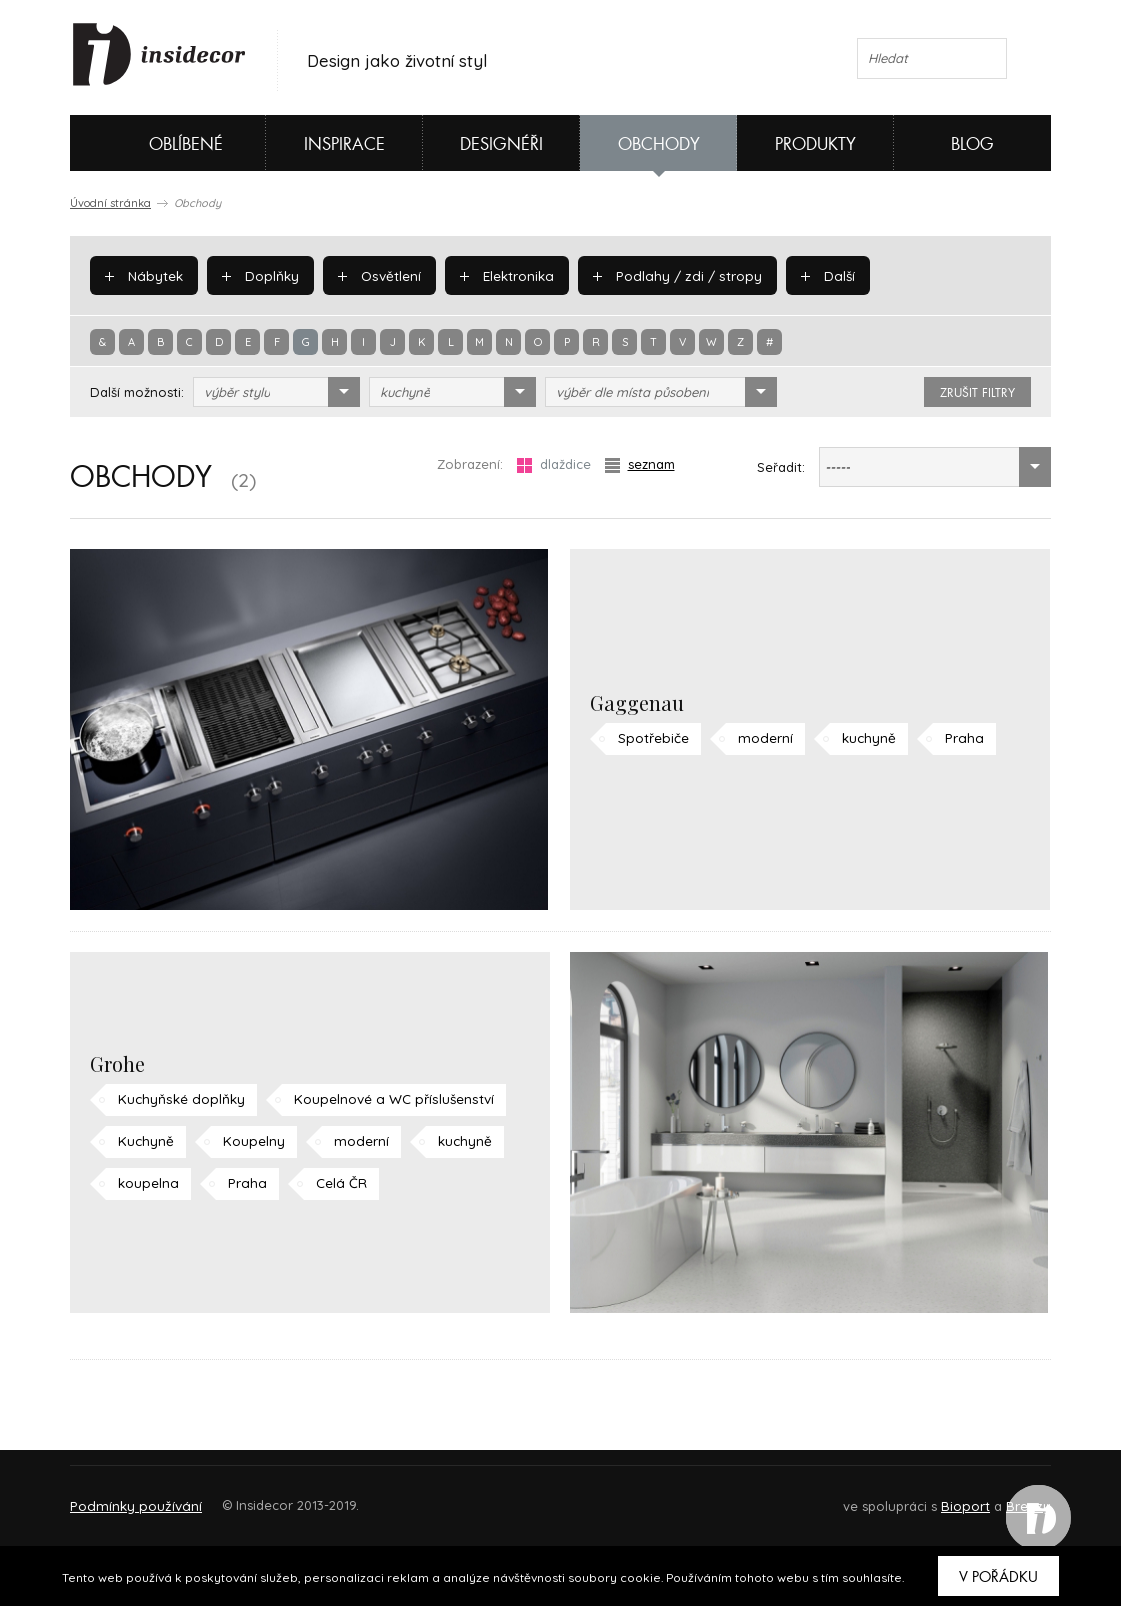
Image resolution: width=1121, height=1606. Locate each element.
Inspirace (344, 144)
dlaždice (554, 464)
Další (813, 275)
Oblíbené (152, 143)
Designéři (501, 144)
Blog (972, 144)
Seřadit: (781, 467)
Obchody (659, 144)
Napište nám (254, 1496)
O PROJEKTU (128, 1496)
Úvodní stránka (110, 203)
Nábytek (143, 275)
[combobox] (276, 392)
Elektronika (501, 275)
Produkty (815, 144)
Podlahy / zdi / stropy (667, 275)
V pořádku (998, 1577)
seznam (640, 464)
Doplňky (258, 275)
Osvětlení (375, 275)
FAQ (1017, 1496)
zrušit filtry (977, 393)
